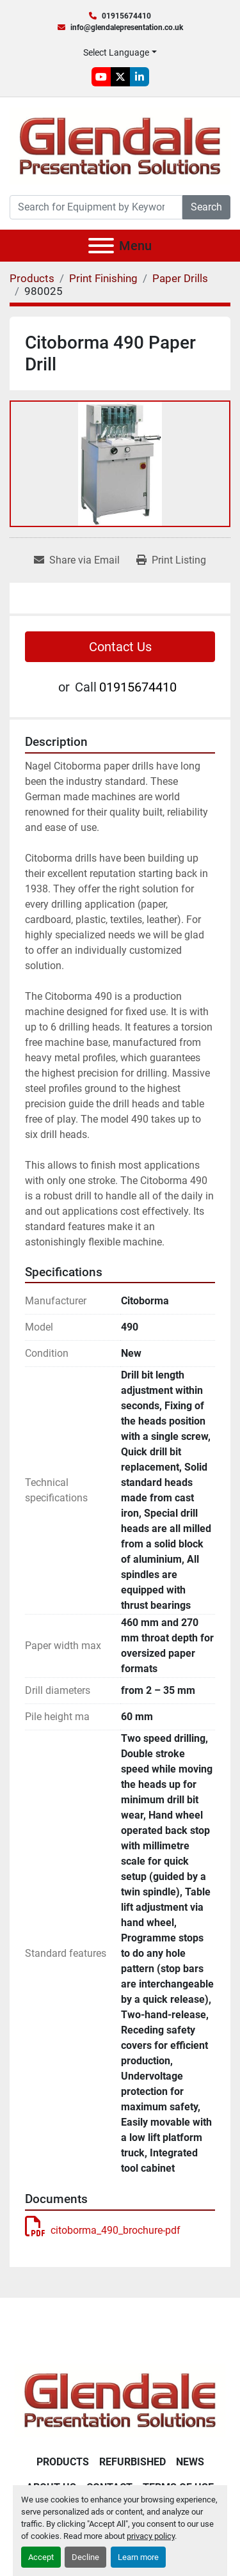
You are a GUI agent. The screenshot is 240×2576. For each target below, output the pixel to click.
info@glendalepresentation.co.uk (126, 27)
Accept (41, 2557)
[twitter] (120, 76)
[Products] (32, 278)
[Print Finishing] (103, 278)
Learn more (138, 2557)
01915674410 (126, 16)
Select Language (116, 52)
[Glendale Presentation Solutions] (120, 2399)
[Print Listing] (171, 560)
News (190, 2462)
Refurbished (132, 2462)
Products (62, 2462)
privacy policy (151, 2536)
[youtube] (101, 76)
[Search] (96, 207)
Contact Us (120, 646)
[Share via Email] (77, 560)
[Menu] (101, 246)
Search (206, 207)
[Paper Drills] (180, 278)
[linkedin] (139, 76)
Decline (85, 2557)
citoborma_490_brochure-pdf (102, 2230)
